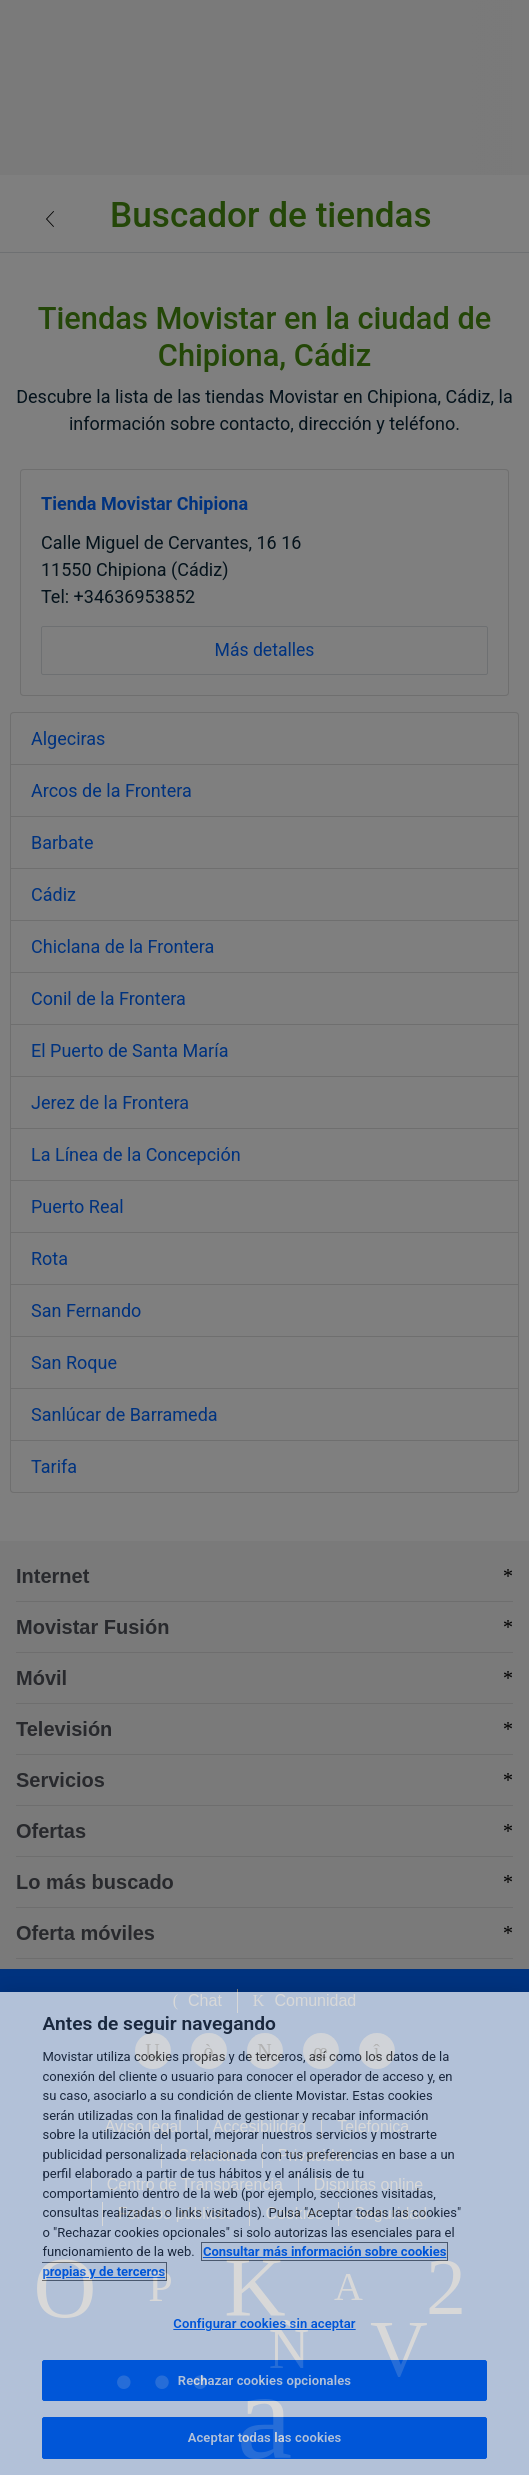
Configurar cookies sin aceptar (264, 2323)
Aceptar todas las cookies (265, 2437)
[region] (264, 2233)
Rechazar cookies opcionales (264, 2380)
